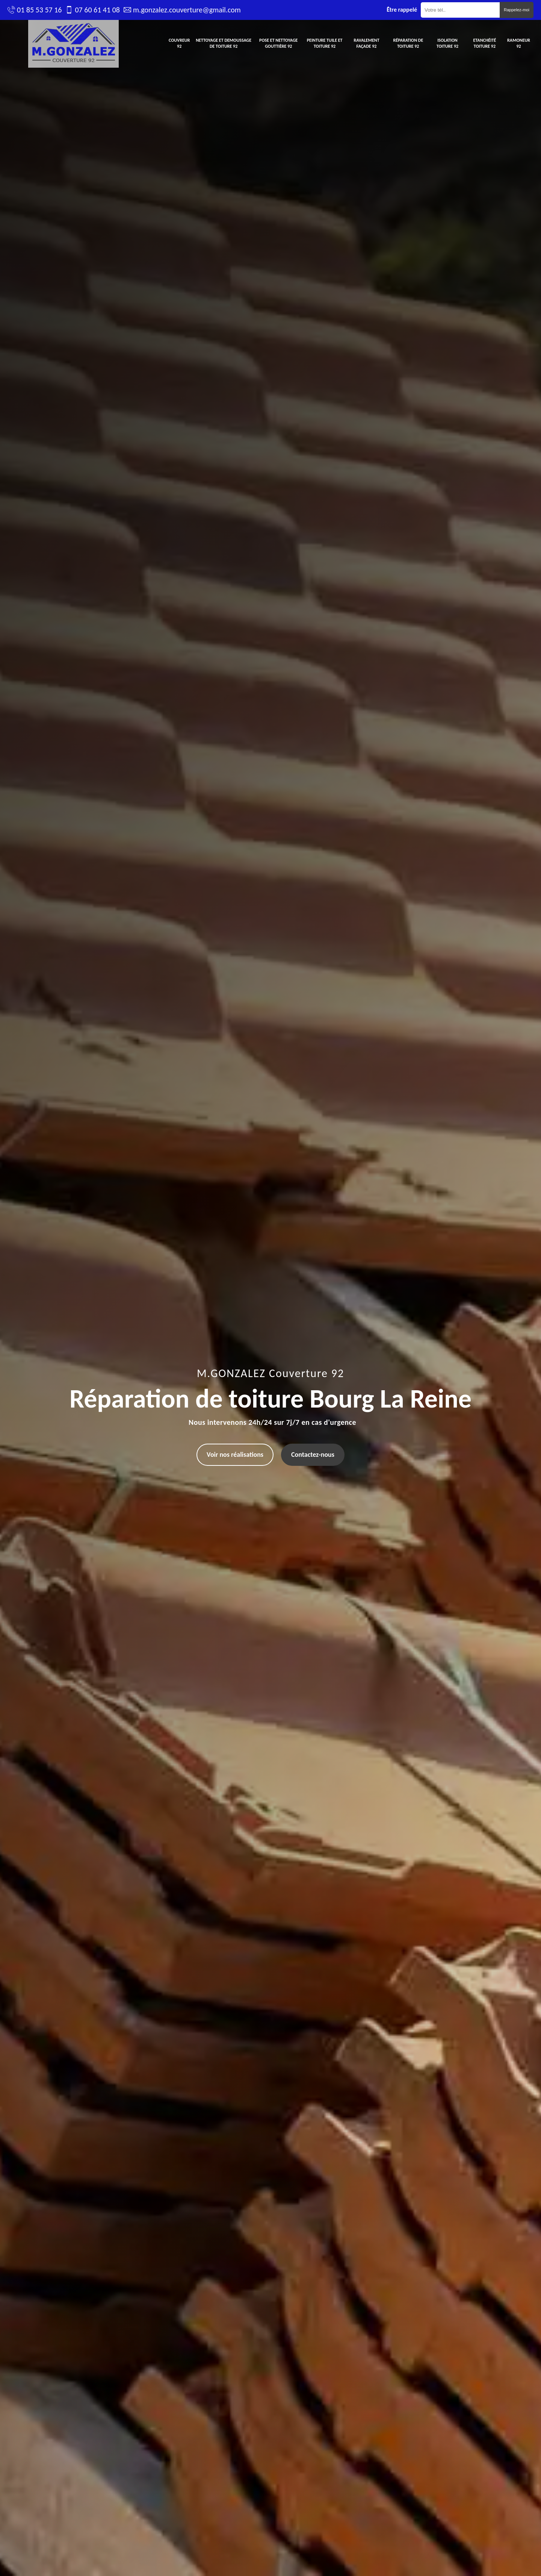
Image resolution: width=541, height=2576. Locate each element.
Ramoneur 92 (518, 43)
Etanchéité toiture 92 (484, 43)
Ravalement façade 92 (366, 43)
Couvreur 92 (179, 43)
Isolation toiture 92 (447, 43)
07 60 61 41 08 (97, 9)
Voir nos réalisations (235, 1454)
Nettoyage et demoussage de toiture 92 (223, 43)
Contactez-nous (312, 1454)
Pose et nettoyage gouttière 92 (278, 43)
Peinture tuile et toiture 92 (325, 43)
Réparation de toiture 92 (408, 43)
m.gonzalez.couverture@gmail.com (187, 9)
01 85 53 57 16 (39, 9)
